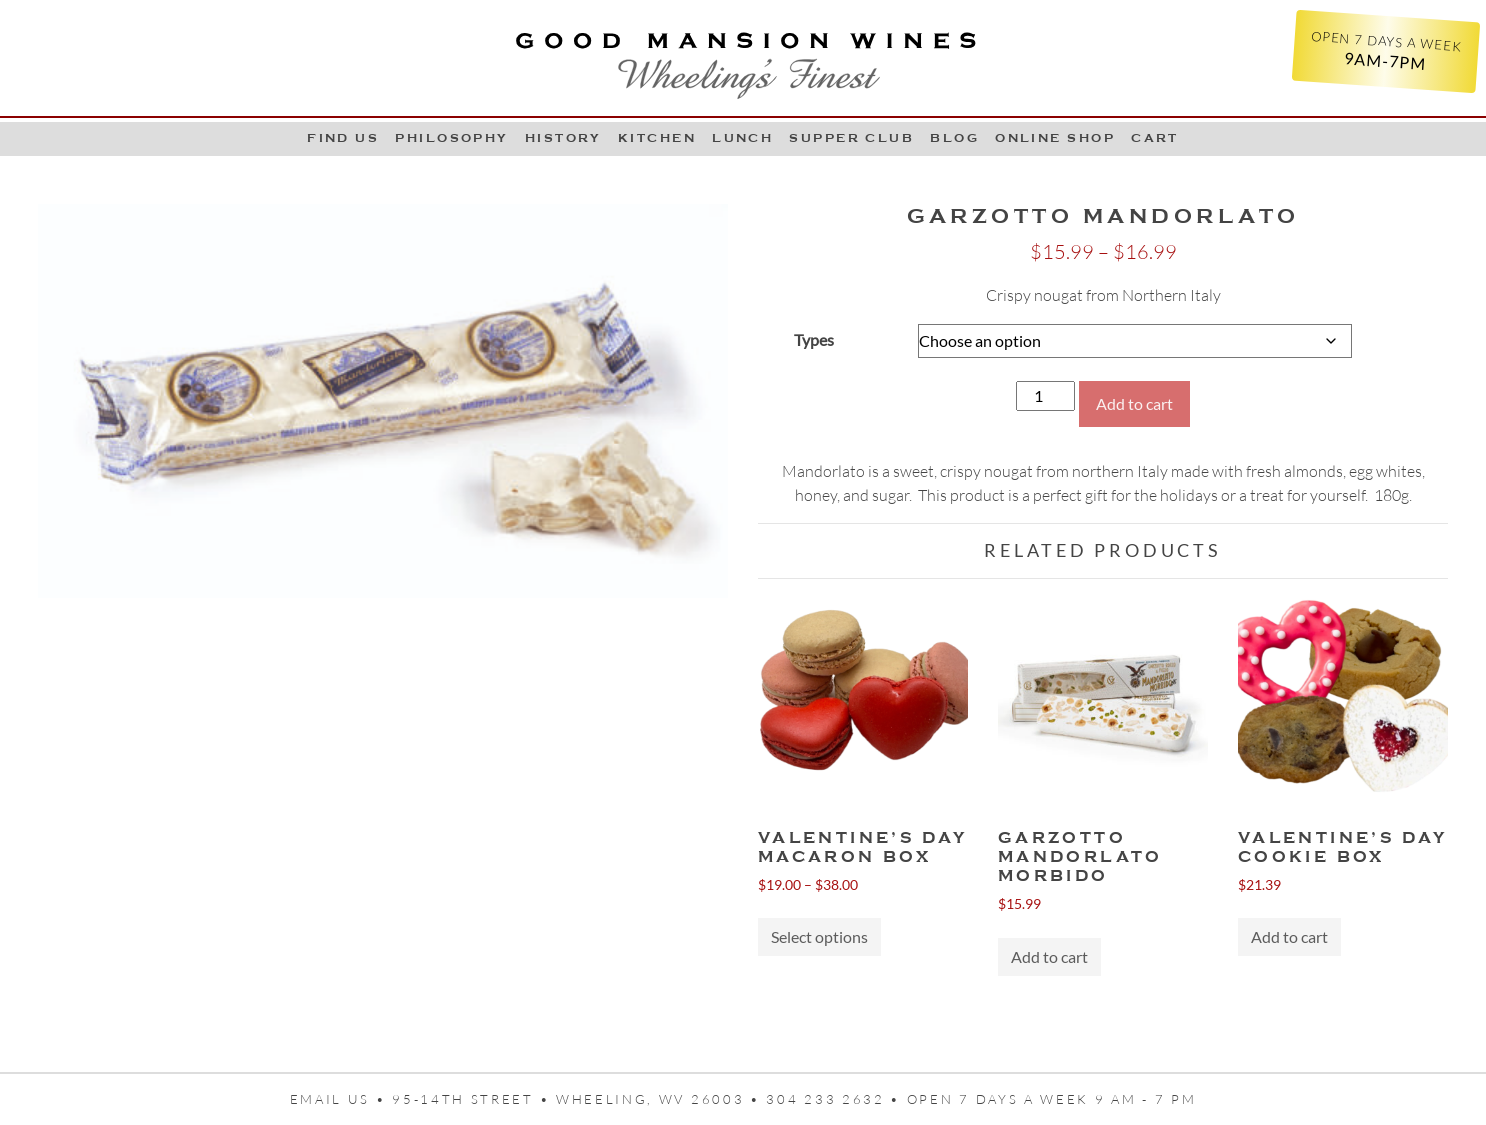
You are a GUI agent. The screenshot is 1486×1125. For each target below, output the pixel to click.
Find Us (343, 138)
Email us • (341, 1099)
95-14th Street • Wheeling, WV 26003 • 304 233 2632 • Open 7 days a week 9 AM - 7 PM (794, 1099)
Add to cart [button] (1049, 956)
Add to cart (1134, 403)
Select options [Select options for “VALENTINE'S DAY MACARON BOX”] (819, 936)
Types (814, 339)
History (563, 138)
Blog (954, 138)
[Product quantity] (1045, 396)
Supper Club (851, 138)
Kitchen (657, 138)
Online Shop (1055, 138)
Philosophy (452, 138)
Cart (1155, 138)
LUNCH (742, 138)
